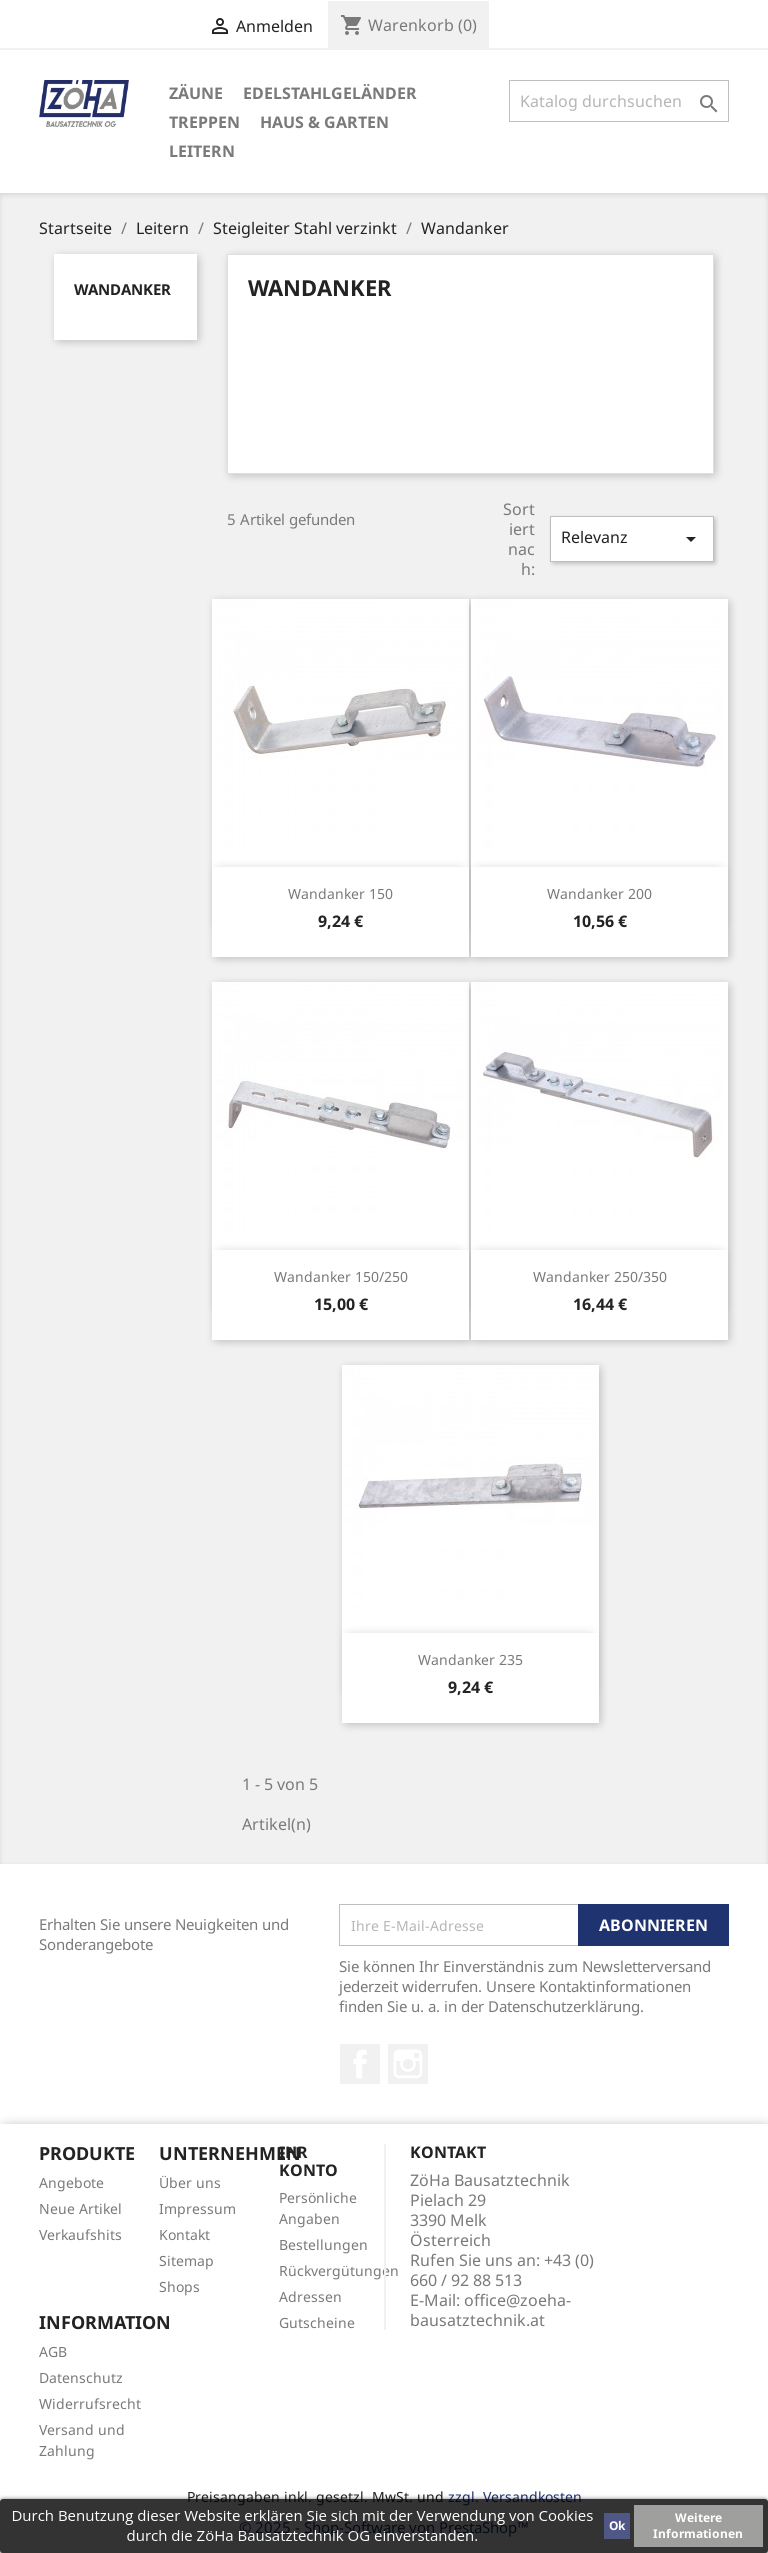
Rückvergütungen (339, 2270)
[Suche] (619, 101)
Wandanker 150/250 (341, 1276)
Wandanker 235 (470, 1659)
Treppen (204, 122)
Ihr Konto (308, 2161)
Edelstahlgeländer (330, 93)
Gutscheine (317, 2322)
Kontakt (184, 2234)
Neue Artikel (80, 2208)
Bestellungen (323, 2244)
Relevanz (632, 538)
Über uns (190, 2182)
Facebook (360, 2064)
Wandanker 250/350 (600, 1276)
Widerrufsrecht (90, 2403)
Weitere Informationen (698, 2525)
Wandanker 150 (340, 893)
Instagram (408, 2064)
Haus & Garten (324, 122)
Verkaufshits (80, 2234)
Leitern (202, 151)
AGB (53, 2351)
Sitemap (186, 2260)
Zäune (196, 93)
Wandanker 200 (599, 893)
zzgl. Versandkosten (515, 2496)
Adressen (310, 2296)
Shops (179, 2286)
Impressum (197, 2208)
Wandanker (122, 289)
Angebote (71, 2182)
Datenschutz (81, 2377)
